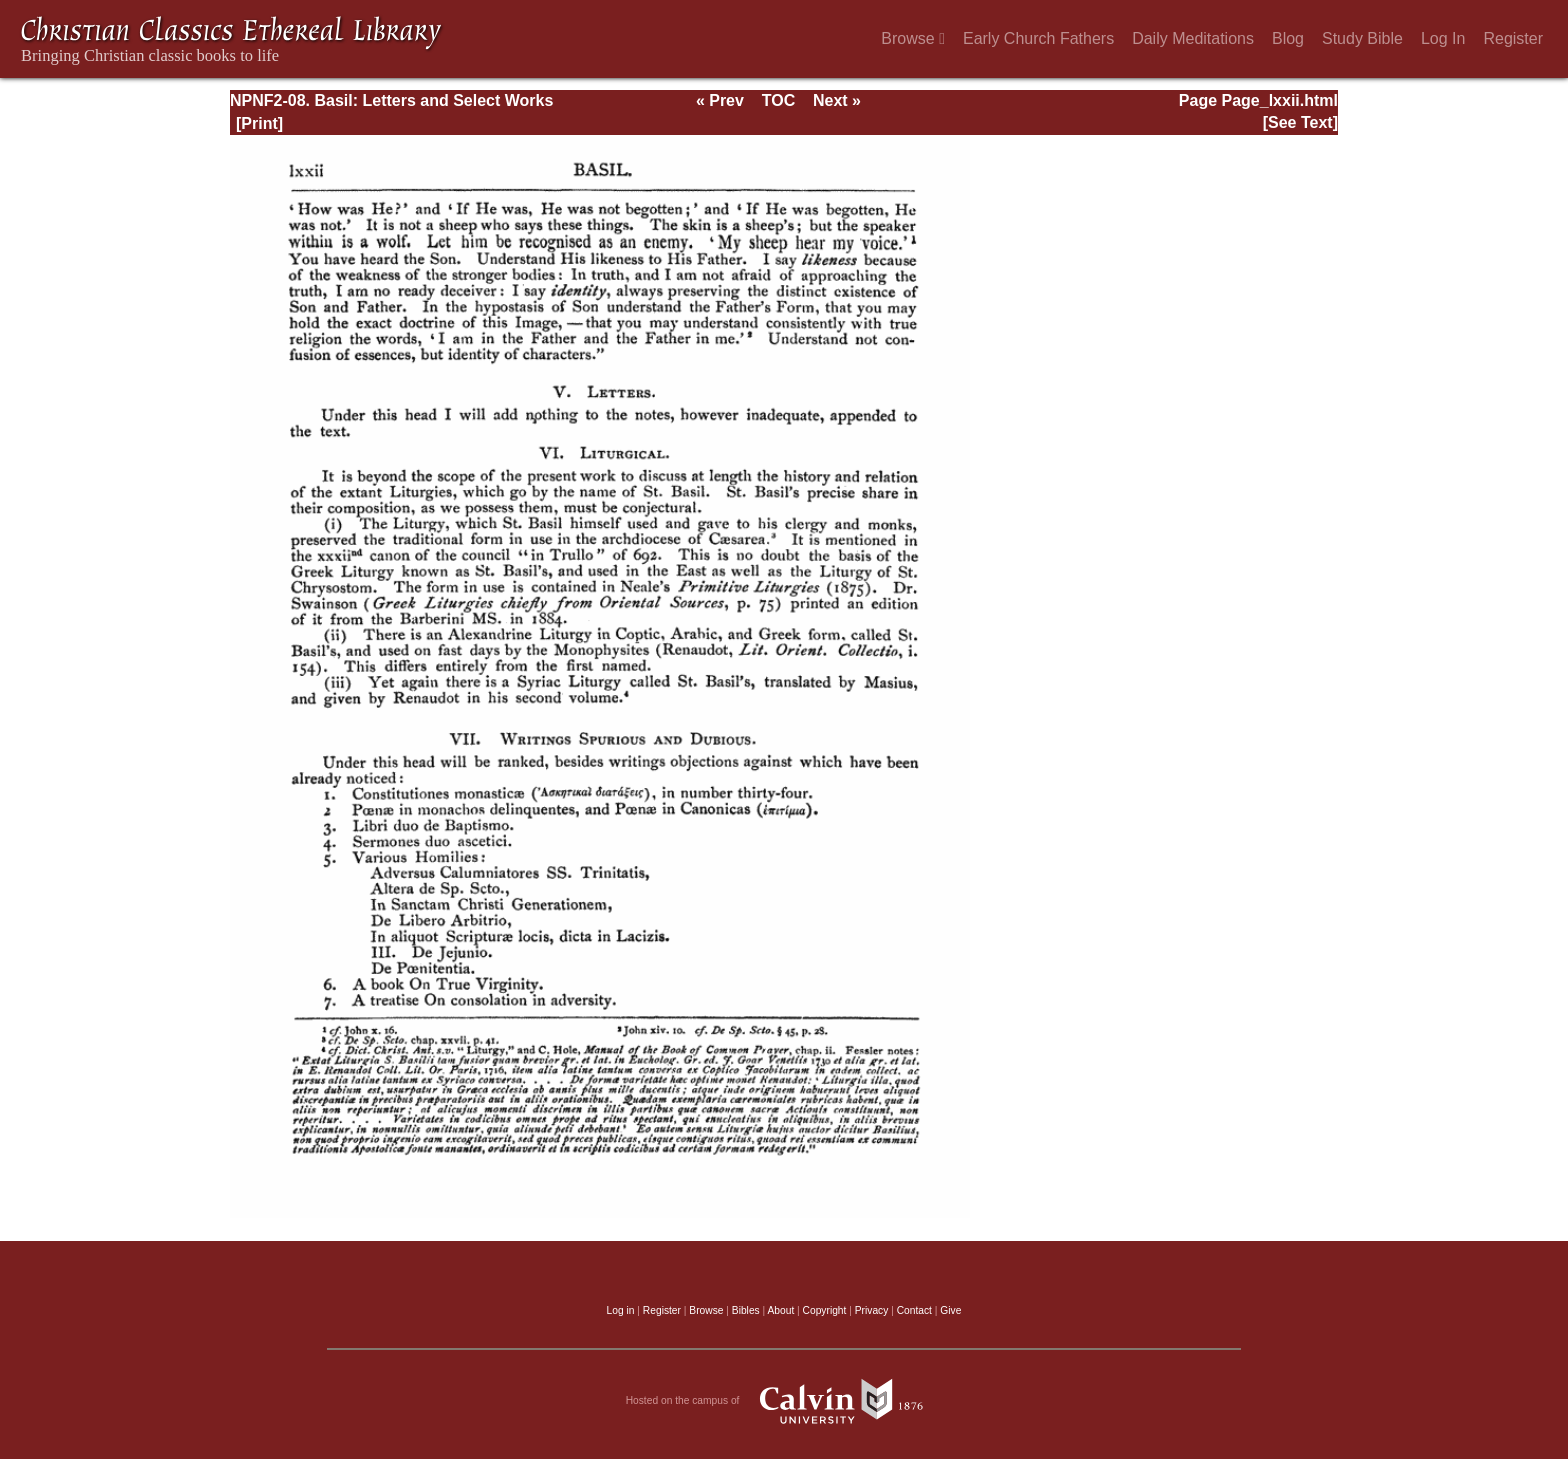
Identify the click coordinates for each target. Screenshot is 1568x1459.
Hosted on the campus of (784, 1401)
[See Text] (1300, 122)
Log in (621, 1310)
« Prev (720, 100)
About (780, 1310)
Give (950, 1310)
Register (1513, 38)
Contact (914, 1310)
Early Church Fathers (1038, 38)
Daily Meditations (1193, 38)
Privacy (872, 1310)
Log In (1443, 38)
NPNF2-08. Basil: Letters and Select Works (391, 100)
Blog (1288, 38)
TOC (778, 100)
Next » (837, 100)
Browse (913, 38)
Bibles (746, 1310)
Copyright (825, 1310)
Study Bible (1362, 38)
